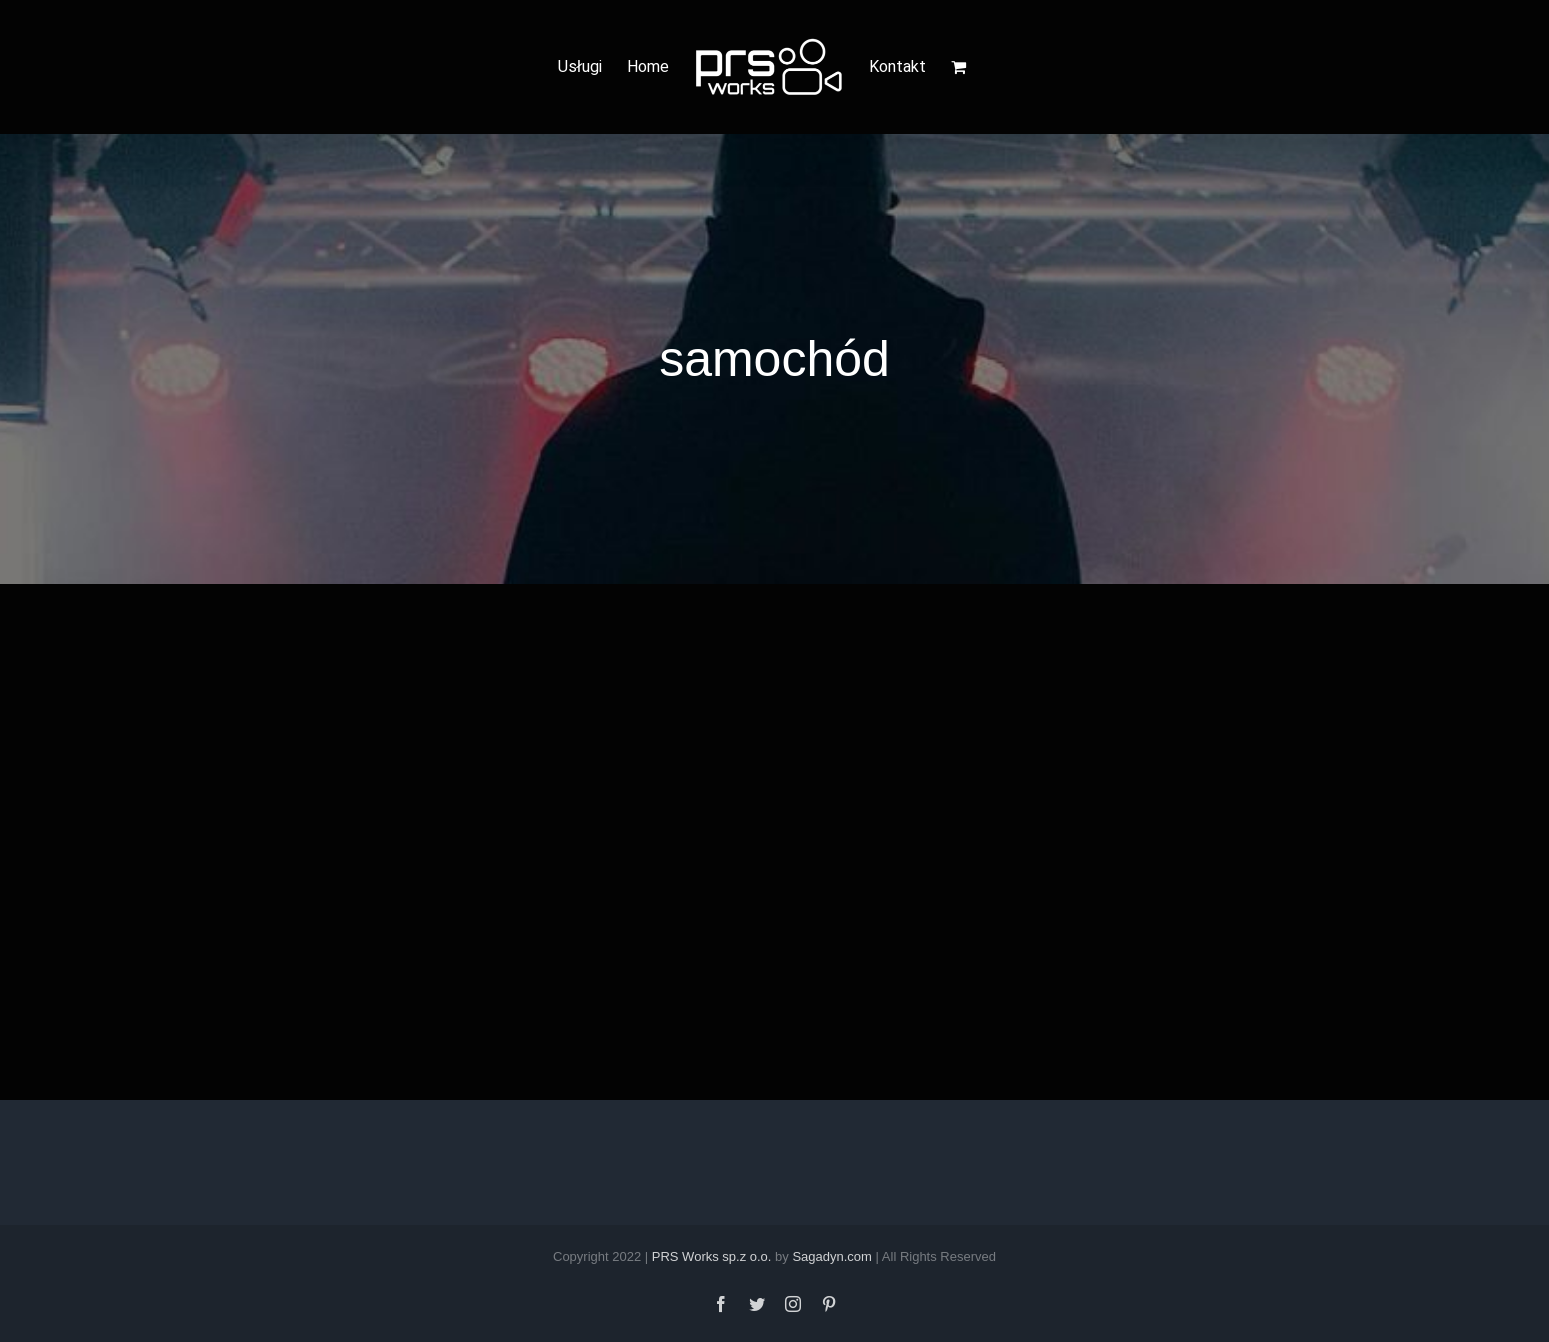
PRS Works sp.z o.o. (712, 1256)
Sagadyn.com (832, 1256)
